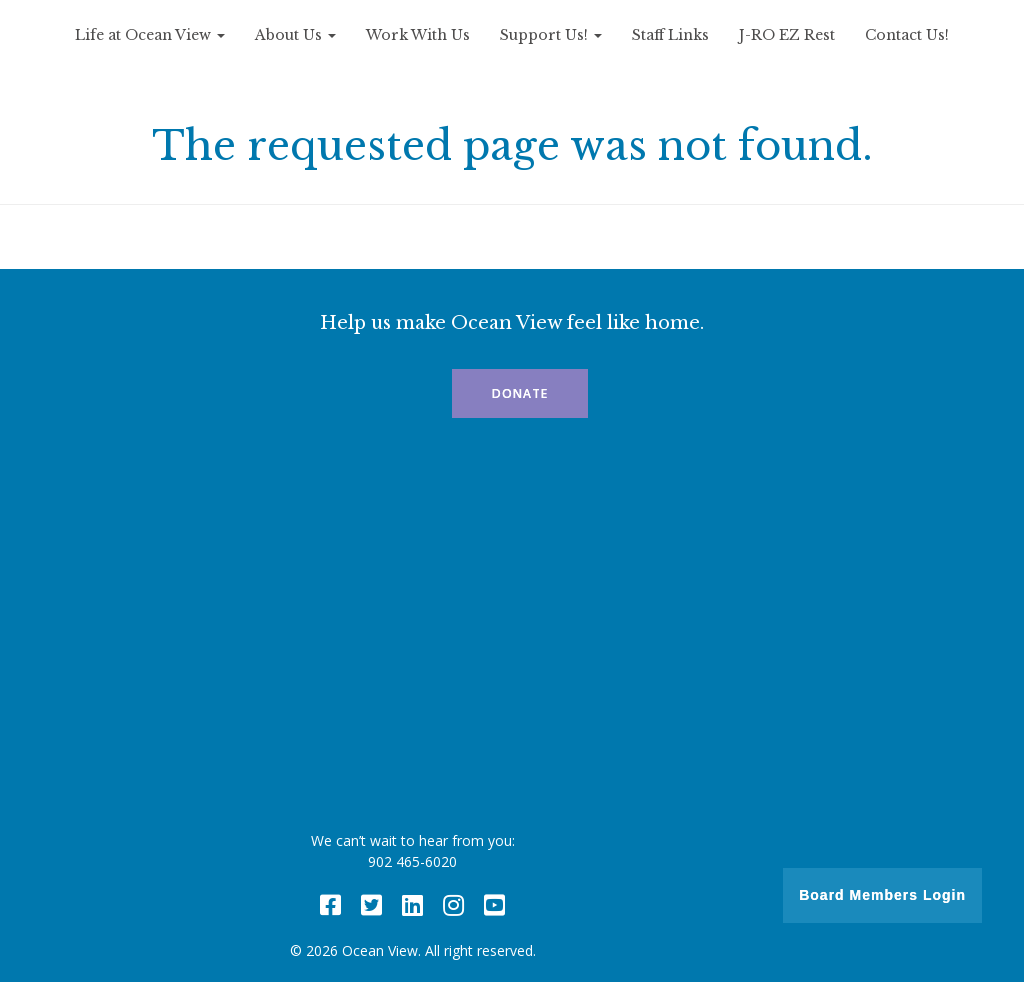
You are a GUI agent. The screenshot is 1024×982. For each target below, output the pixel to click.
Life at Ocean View (150, 35)
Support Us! (551, 35)
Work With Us (418, 35)
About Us (295, 35)
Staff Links (670, 35)
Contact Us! (907, 35)
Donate (520, 393)
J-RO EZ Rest (787, 35)
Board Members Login (882, 895)
